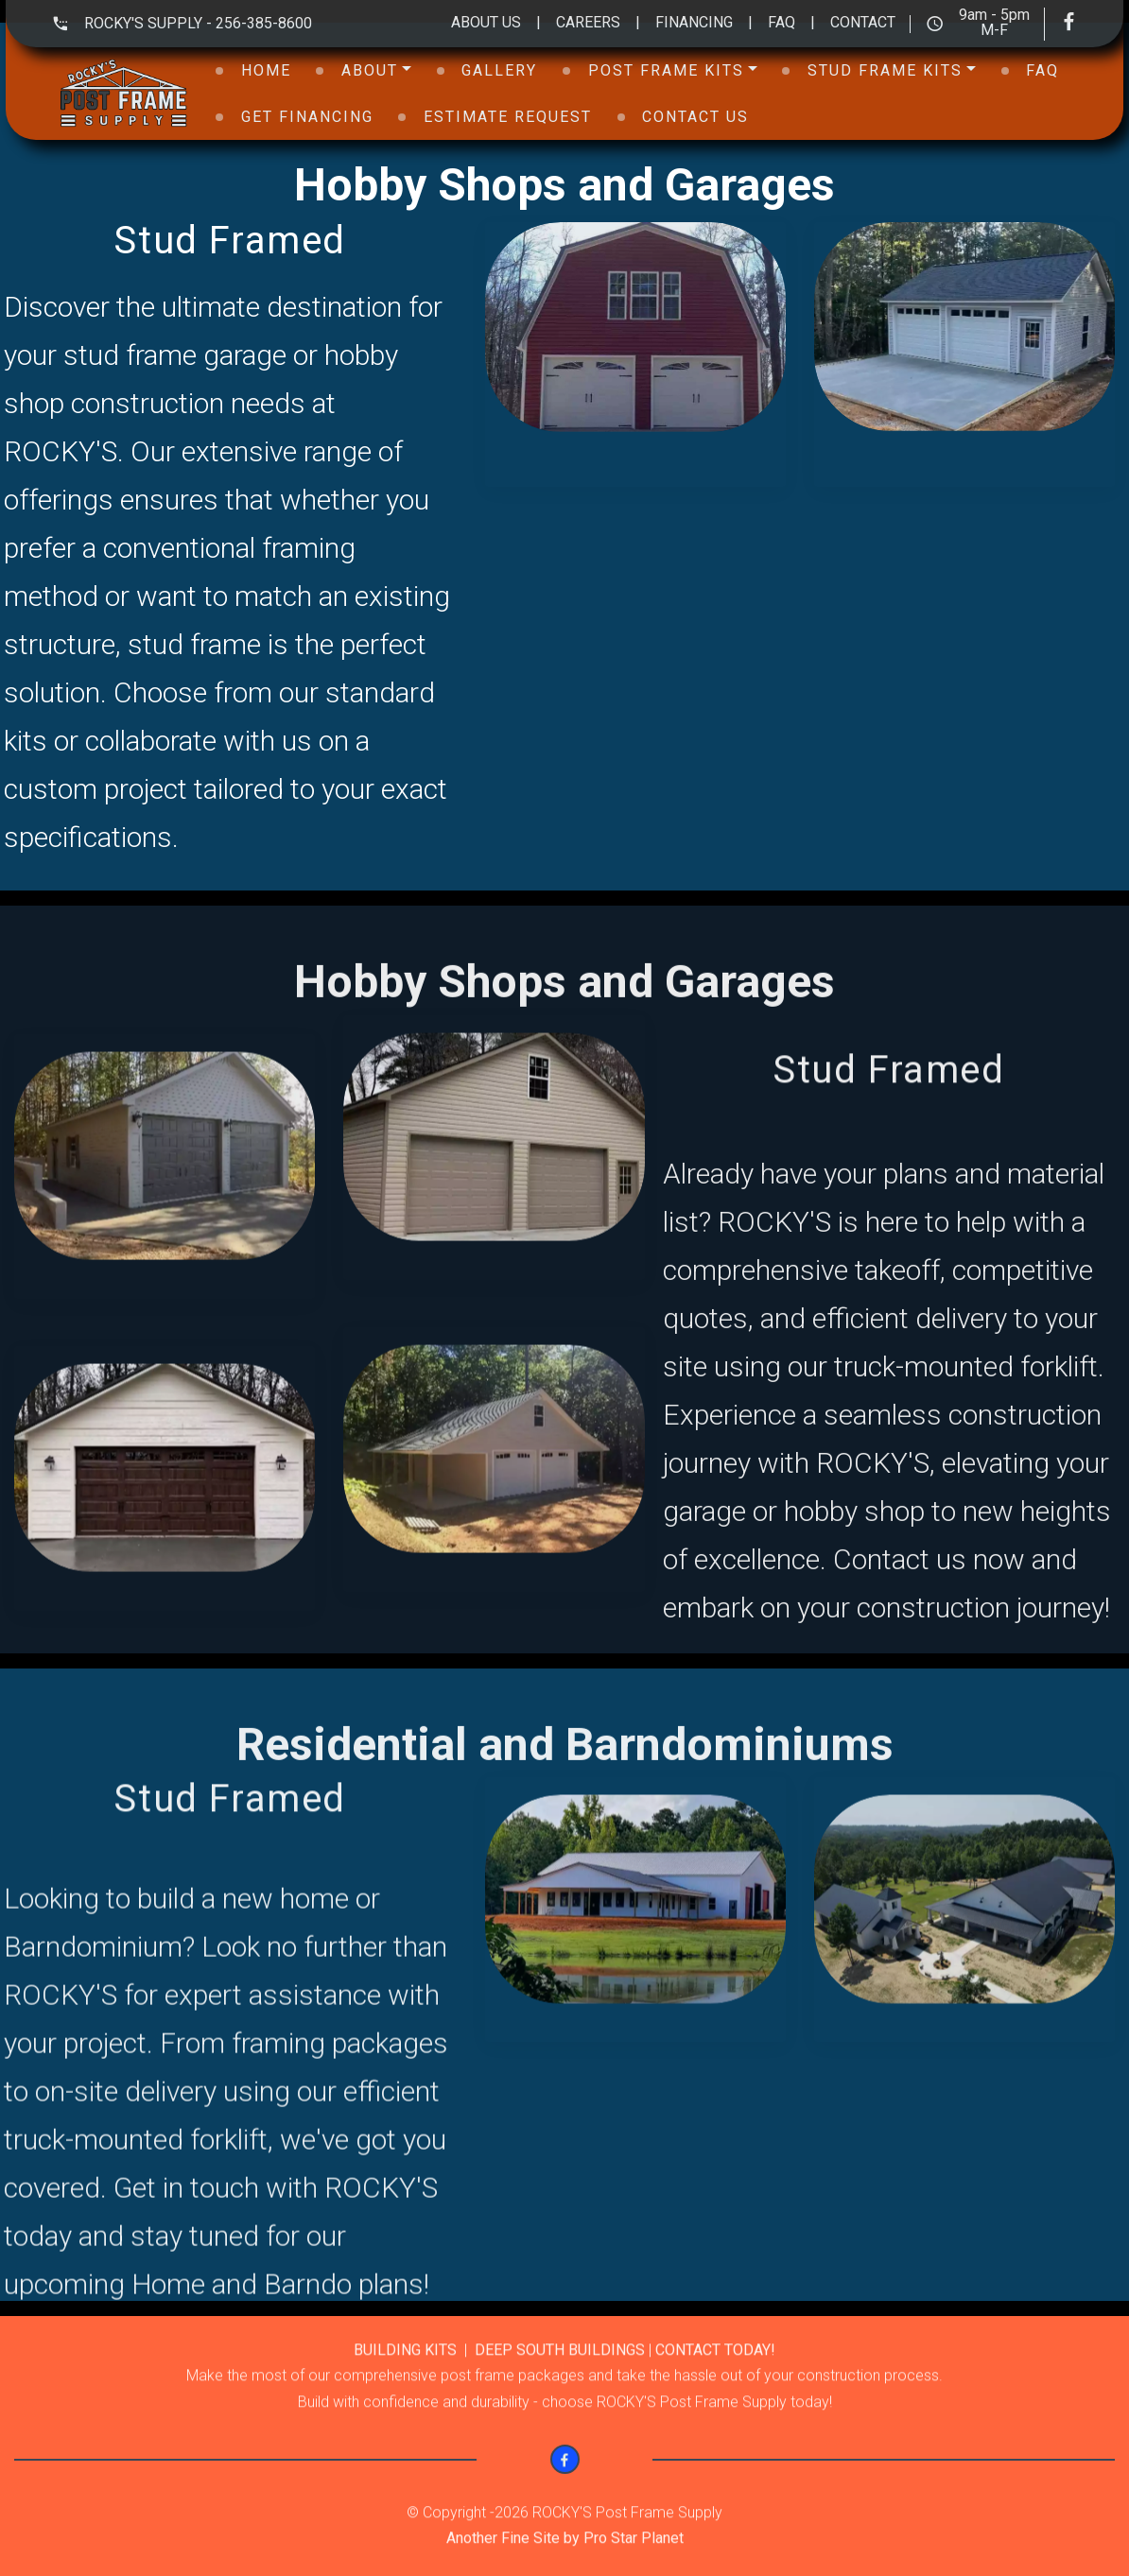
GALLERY (499, 70)
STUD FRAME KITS (885, 70)
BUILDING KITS (407, 2384)
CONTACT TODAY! (715, 2384)
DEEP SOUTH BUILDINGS (560, 2384)
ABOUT (369, 70)
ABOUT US (486, 22)
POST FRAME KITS (666, 70)
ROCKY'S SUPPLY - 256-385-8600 (198, 23)
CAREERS (588, 22)
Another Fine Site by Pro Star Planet (565, 2560)
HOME (266, 70)
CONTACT (862, 22)
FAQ (789, 22)
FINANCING (701, 22)
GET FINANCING (307, 117)
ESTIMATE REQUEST (508, 117)
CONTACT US (695, 117)
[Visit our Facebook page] (1076, 24)
